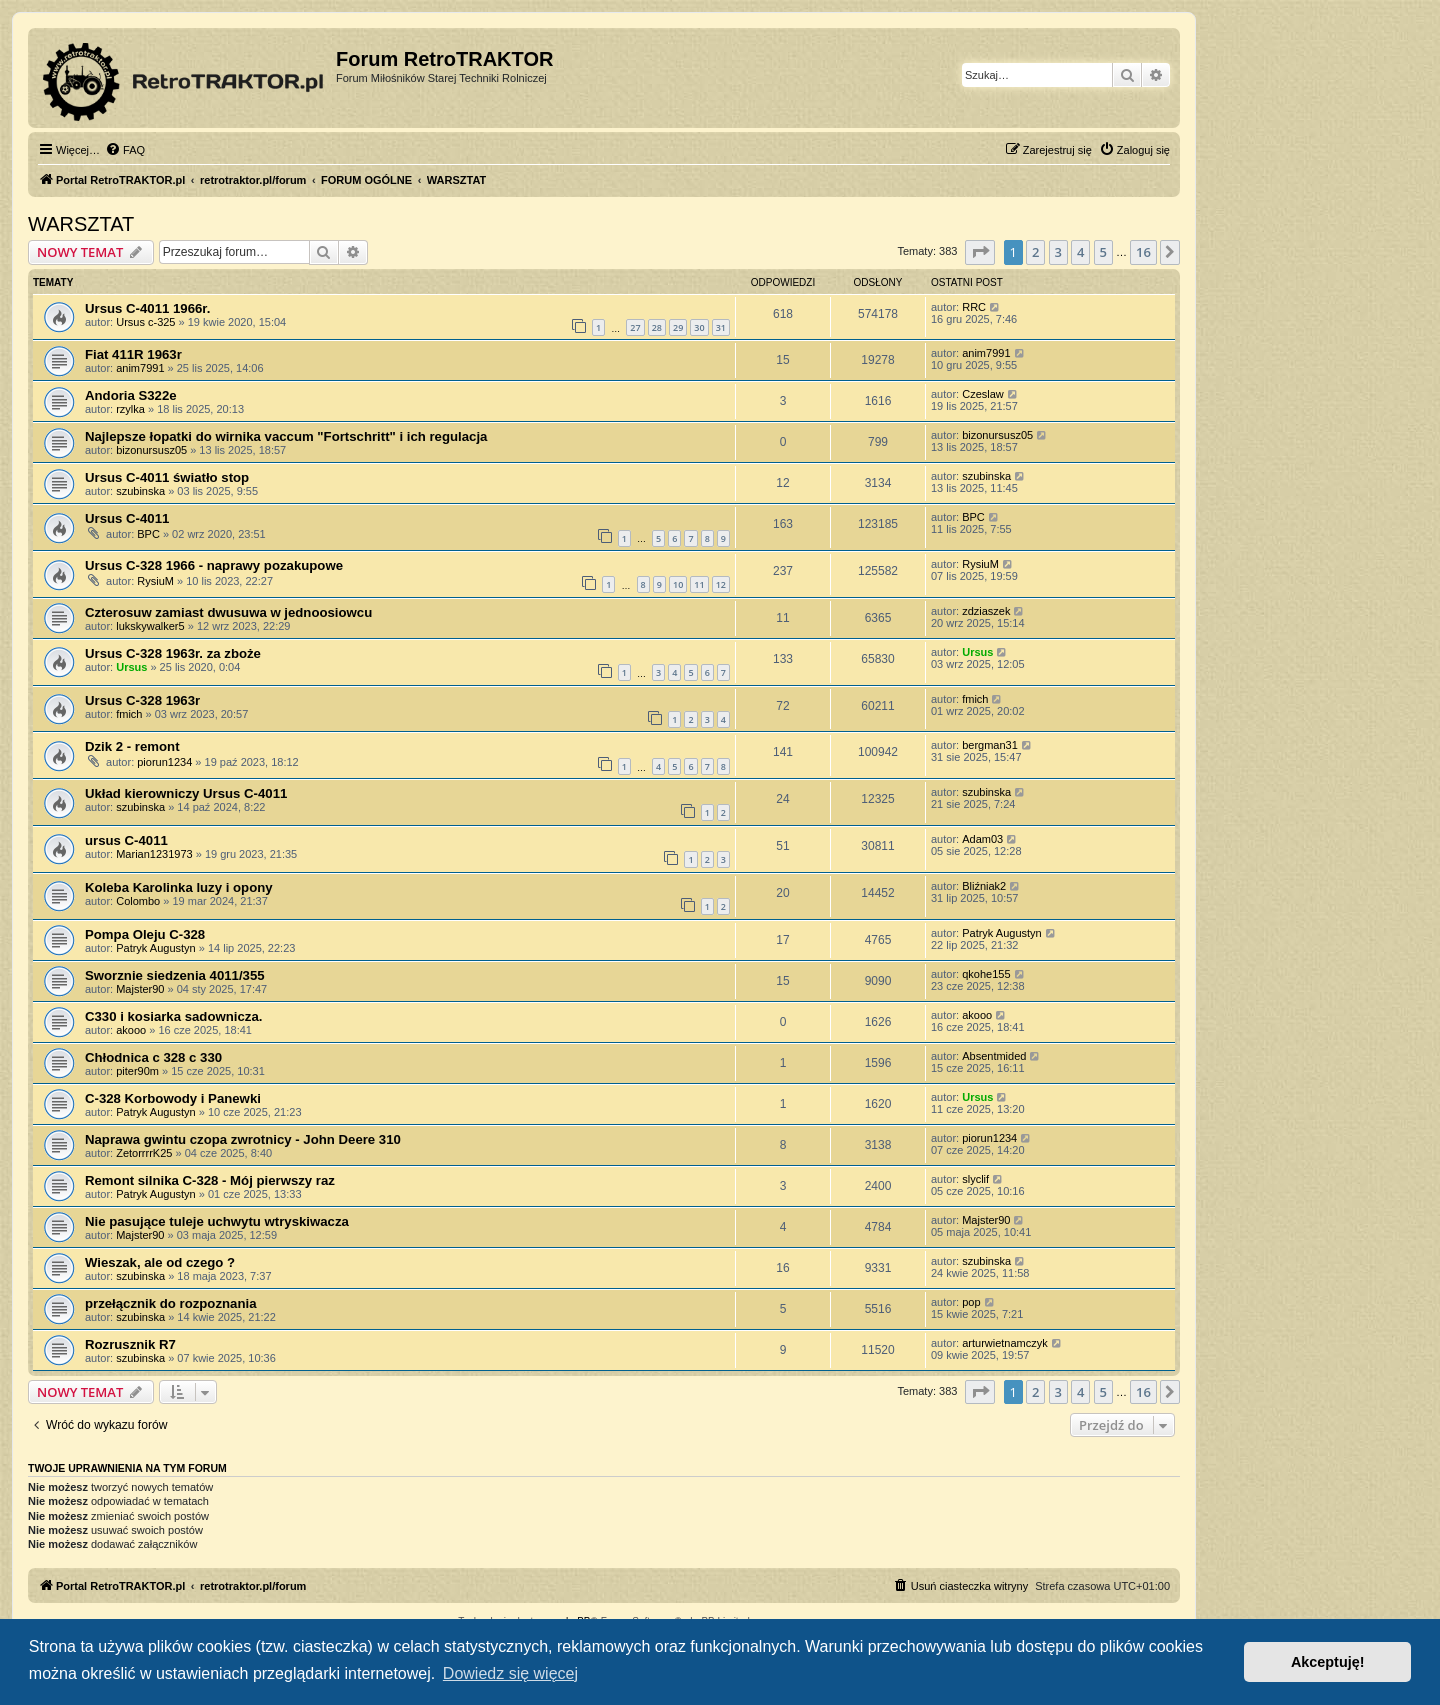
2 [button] (1035, 252)
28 (657, 327)
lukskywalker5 (150, 626)
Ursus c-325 (145, 322)
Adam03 (982, 839)
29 (678, 327)
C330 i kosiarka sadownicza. (173, 1016)
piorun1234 (164, 762)
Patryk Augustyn (156, 948)
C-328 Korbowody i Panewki (173, 1098)
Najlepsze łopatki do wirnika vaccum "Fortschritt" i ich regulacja (286, 436)
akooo (131, 1030)
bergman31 (990, 745)
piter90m (137, 1071)
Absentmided (994, 1056)
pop (971, 1302)
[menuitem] (125, 150)
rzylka (130, 409)
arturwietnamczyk (1005, 1343)
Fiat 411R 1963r (133, 354)
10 (678, 584)
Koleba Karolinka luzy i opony (179, 887)
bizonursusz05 (151, 450)
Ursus (131, 667)
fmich (129, 714)
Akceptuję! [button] (1328, 1662)
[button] (980, 252)
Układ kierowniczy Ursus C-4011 (186, 793)
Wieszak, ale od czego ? (160, 1262)
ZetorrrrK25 (144, 1153)
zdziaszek (986, 611)
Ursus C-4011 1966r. (147, 308)
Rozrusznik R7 (130, 1344)
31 (721, 327)
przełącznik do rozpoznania (170, 1303)
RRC (974, 307)
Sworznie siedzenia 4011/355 (175, 975)
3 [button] (1058, 252)
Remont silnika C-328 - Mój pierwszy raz (210, 1180)
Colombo (138, 901)
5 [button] (1103, 252)
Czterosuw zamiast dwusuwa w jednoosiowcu (228, 612)
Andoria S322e (131, 395)
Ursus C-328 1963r (142, 700)
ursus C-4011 (126, 840)
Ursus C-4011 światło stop (167, 477)
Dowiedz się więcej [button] (510, 1673)
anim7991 (140, 368)
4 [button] (1080, 252)
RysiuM (155, 581)
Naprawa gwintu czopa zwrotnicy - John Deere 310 (243, 1139)
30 (699, 327)
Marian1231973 (154, 854)
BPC (148, 534)
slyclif (975, 1179)
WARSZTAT (81, 224)
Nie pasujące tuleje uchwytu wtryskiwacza (217, 1221)
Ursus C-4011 (127, 518)
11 (699, 584)
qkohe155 (986, 974)
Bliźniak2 (984, 886)
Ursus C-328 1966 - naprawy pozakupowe (214, 565)
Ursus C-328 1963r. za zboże (173, 653)
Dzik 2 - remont (132, 746)
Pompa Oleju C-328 (145, 934)
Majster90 (140, 989)
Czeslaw (983, 394)
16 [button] (1143, 252)
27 (635, 327)
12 (721, 584)
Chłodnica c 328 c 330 (153, 1057)
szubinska (140, 491)
